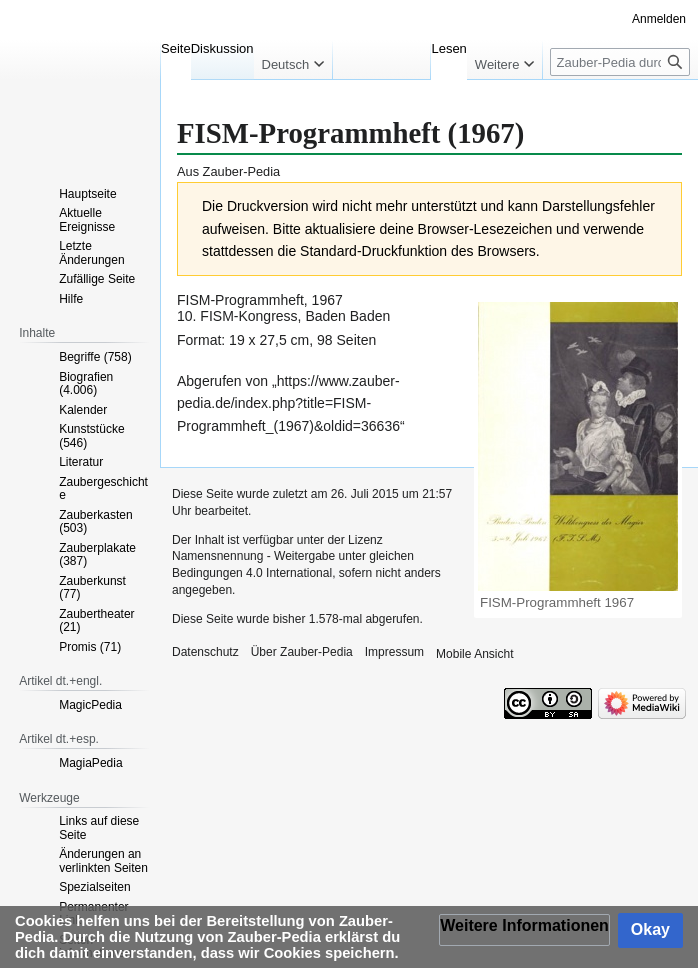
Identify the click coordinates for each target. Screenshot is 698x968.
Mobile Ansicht (474, 654)
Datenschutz (205, 652)
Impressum (394, 652)
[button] (524, 930)
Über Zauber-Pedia (302, 652)
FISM (193, 300)
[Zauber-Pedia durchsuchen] (620, 62)
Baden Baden (347, 316)
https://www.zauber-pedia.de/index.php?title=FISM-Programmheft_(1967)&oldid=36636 (288, 403)
